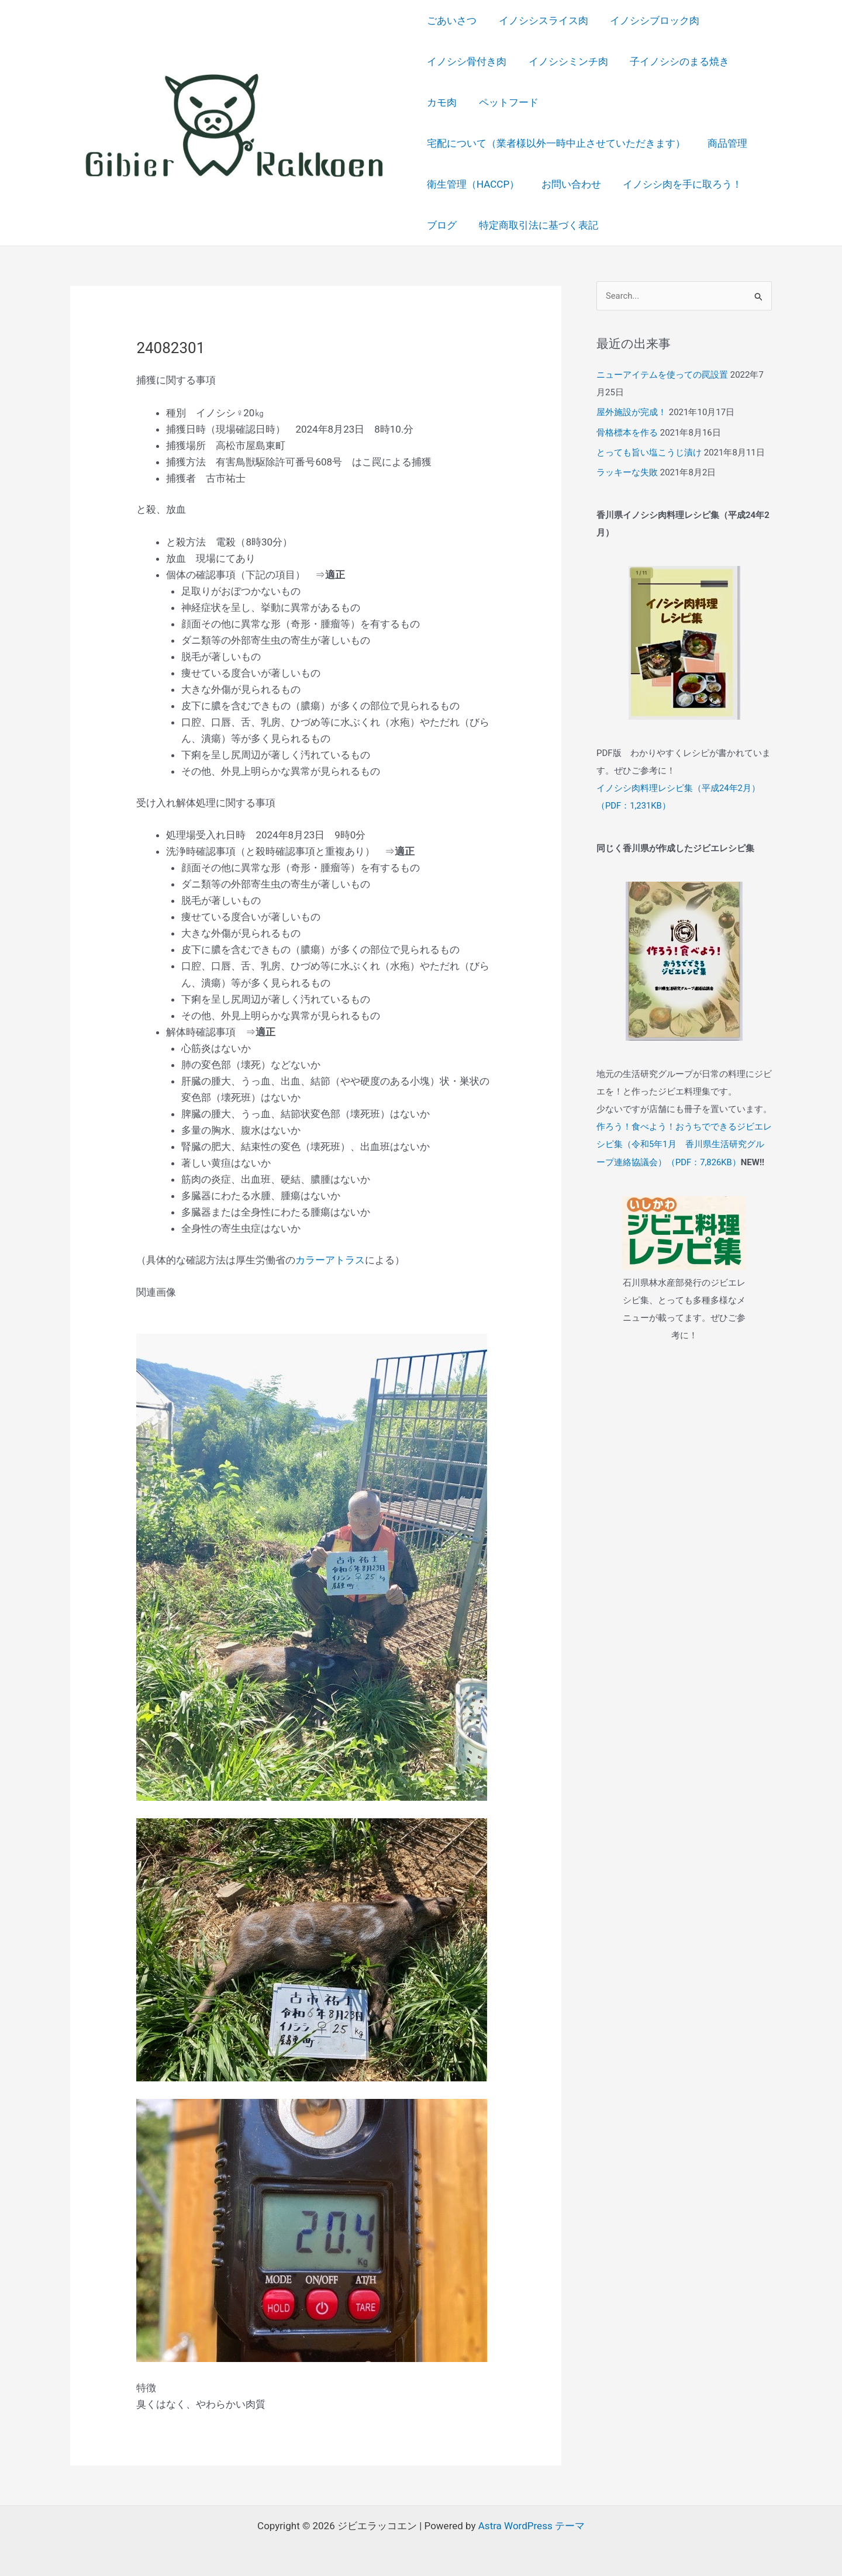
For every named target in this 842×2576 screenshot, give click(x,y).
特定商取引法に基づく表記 (536, 225)
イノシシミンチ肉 (566, 61)
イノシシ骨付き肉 (466, 61)
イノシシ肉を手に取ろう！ (678, 184)
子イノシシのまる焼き (675, 61)
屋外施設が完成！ (631, 412)
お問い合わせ (569, 184)
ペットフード (506, 102)
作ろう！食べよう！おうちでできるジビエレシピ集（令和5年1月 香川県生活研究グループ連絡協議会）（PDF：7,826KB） (684, 1142)
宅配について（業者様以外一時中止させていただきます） (556, 143)
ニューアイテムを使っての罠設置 (662, 375)
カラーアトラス (330, 1260)
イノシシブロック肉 (650, 20)
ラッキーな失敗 (627, 471)
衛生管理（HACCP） (473, 184)
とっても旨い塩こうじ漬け (649, 452)
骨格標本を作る (627, 432)
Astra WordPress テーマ (531, 2526)
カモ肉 (442, 102)
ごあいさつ (452, 20)
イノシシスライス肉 (541, 20)
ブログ (442, 225)
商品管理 (725, 143)
